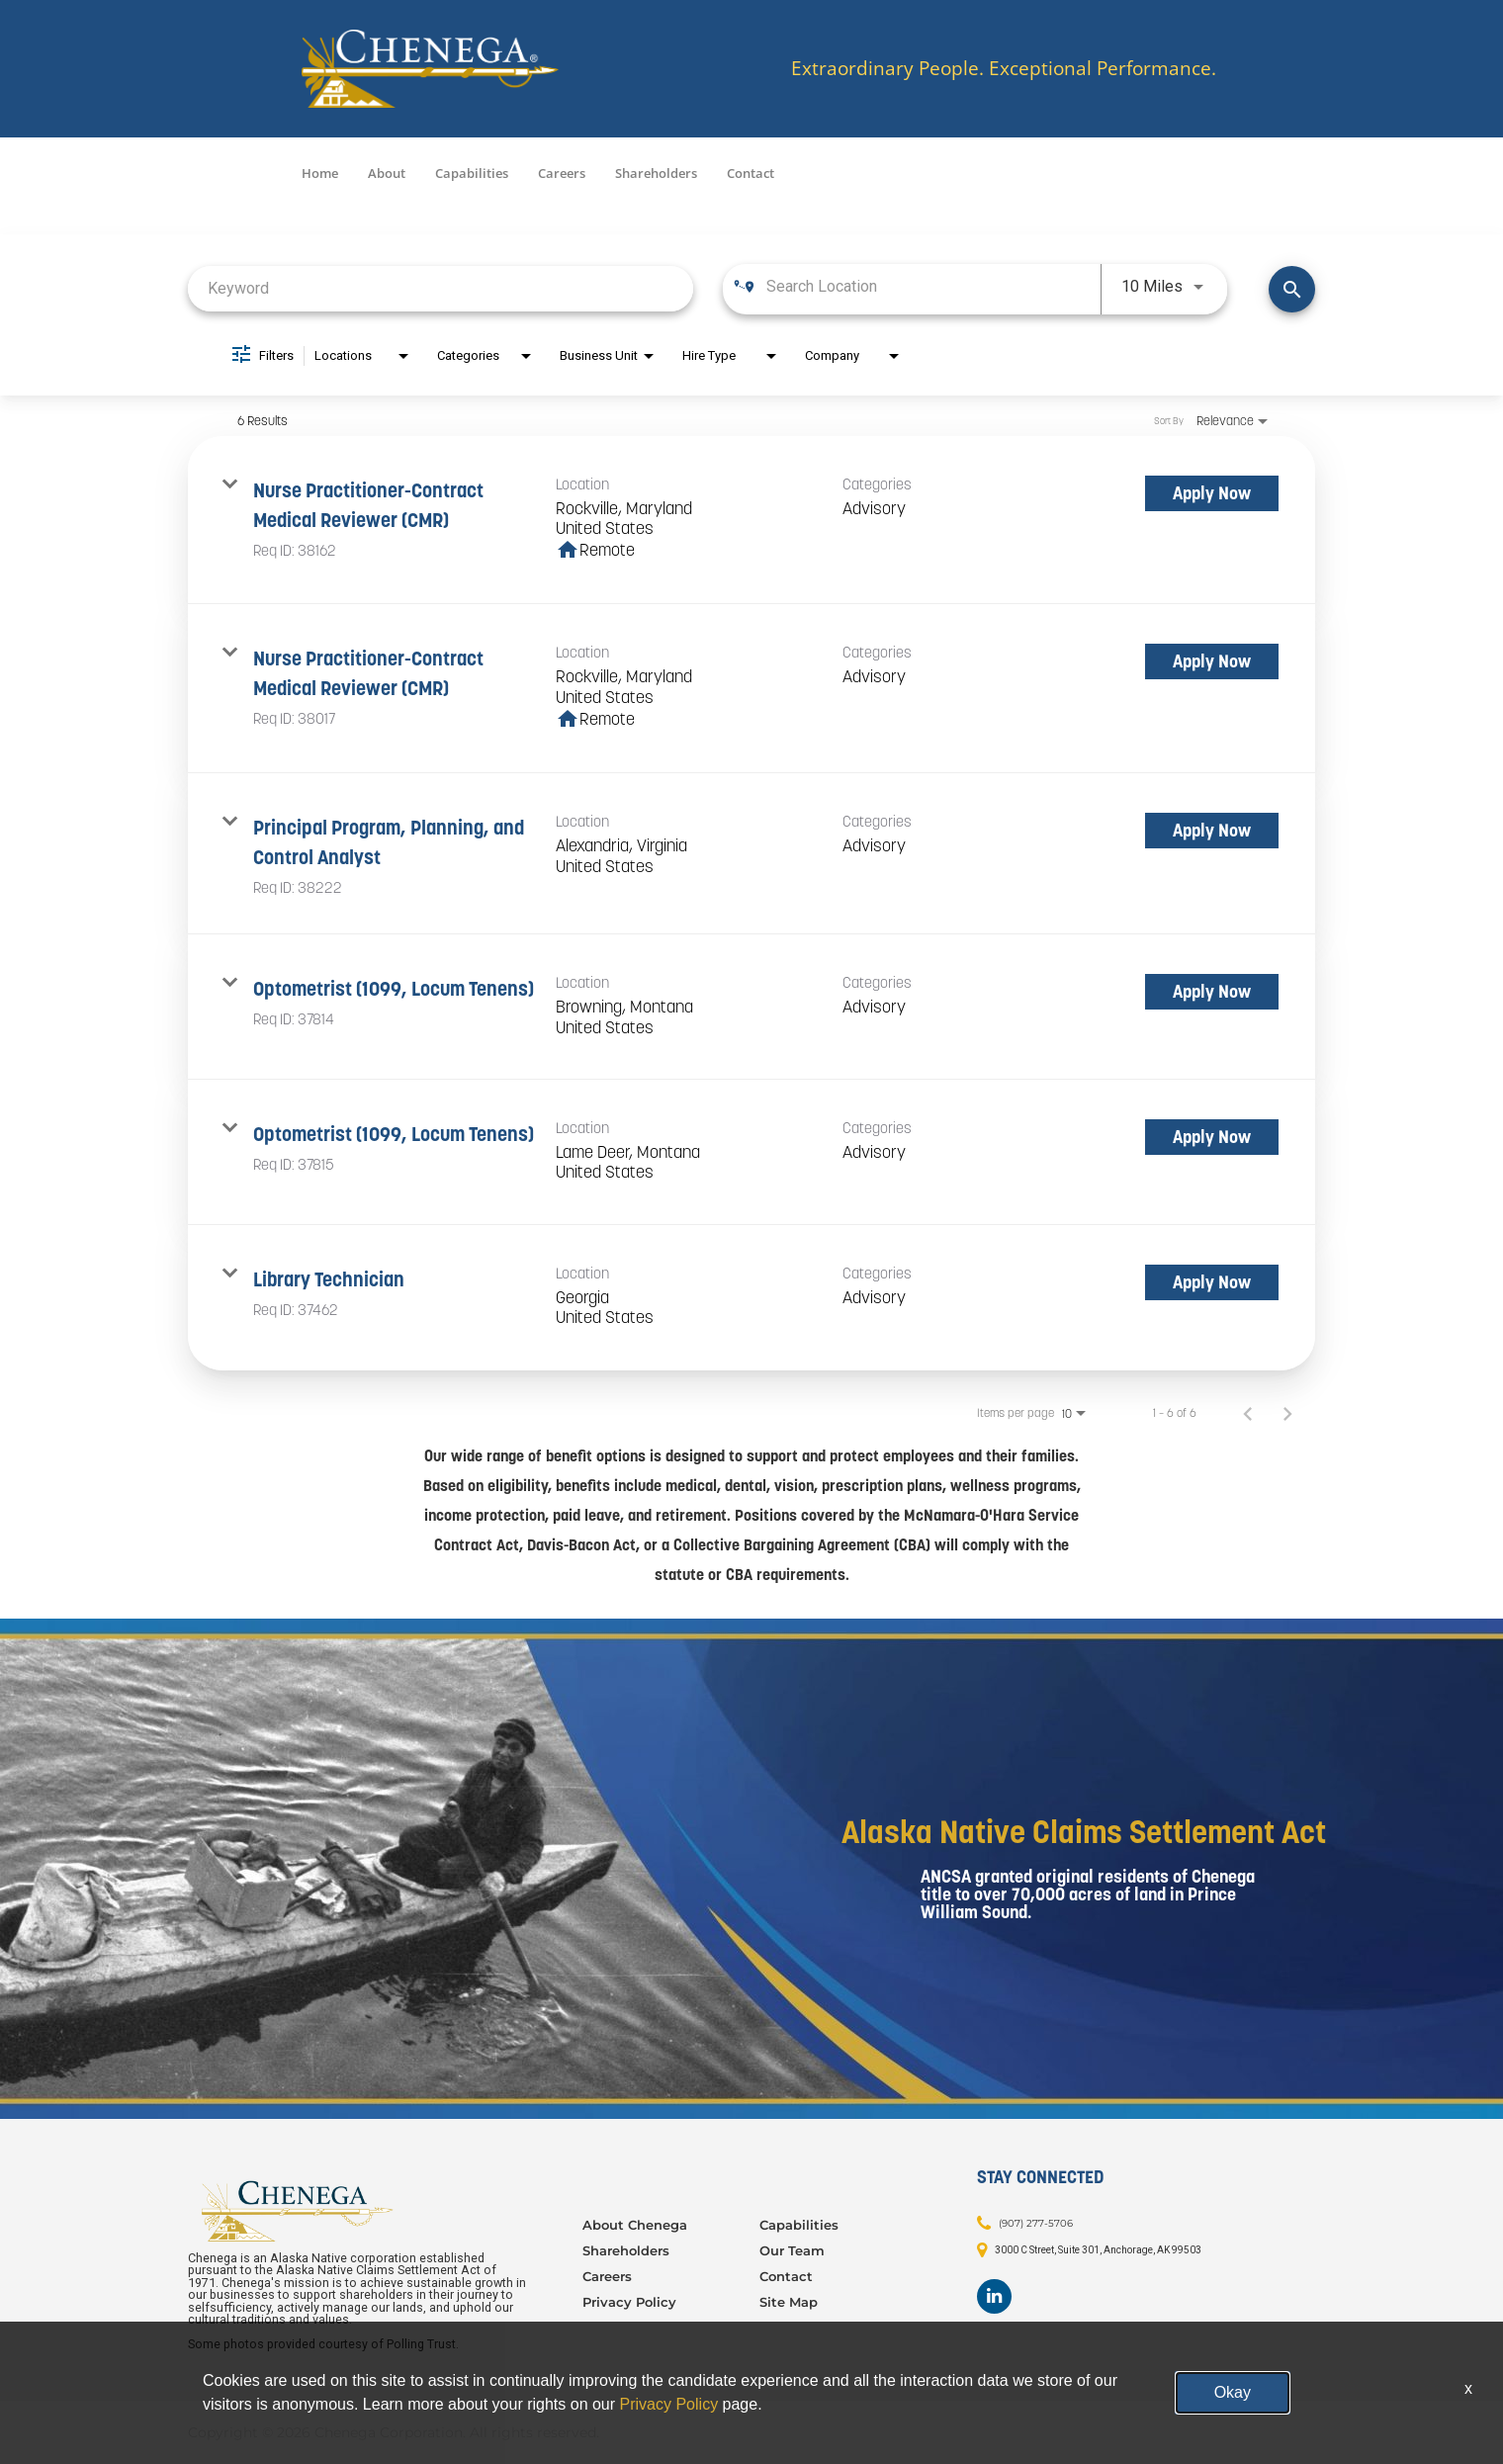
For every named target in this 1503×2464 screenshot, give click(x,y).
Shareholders (656, 173)
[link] (751, 520)
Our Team (792, 2250)
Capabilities (471, 173)
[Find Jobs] (1292, 289)
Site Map (788, 2302)
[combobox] (440, 288)
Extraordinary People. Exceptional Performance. (1003, 68)
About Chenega (634, 2225)
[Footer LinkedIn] (994, 2296)
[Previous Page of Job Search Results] (1248, 1413)
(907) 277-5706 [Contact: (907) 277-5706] (1036, 2222)
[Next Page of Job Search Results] (1287, 1413)
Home (320, 173)
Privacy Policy (629, 2302)
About (386, 173)
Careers (561, 173)
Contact (750, 173)
